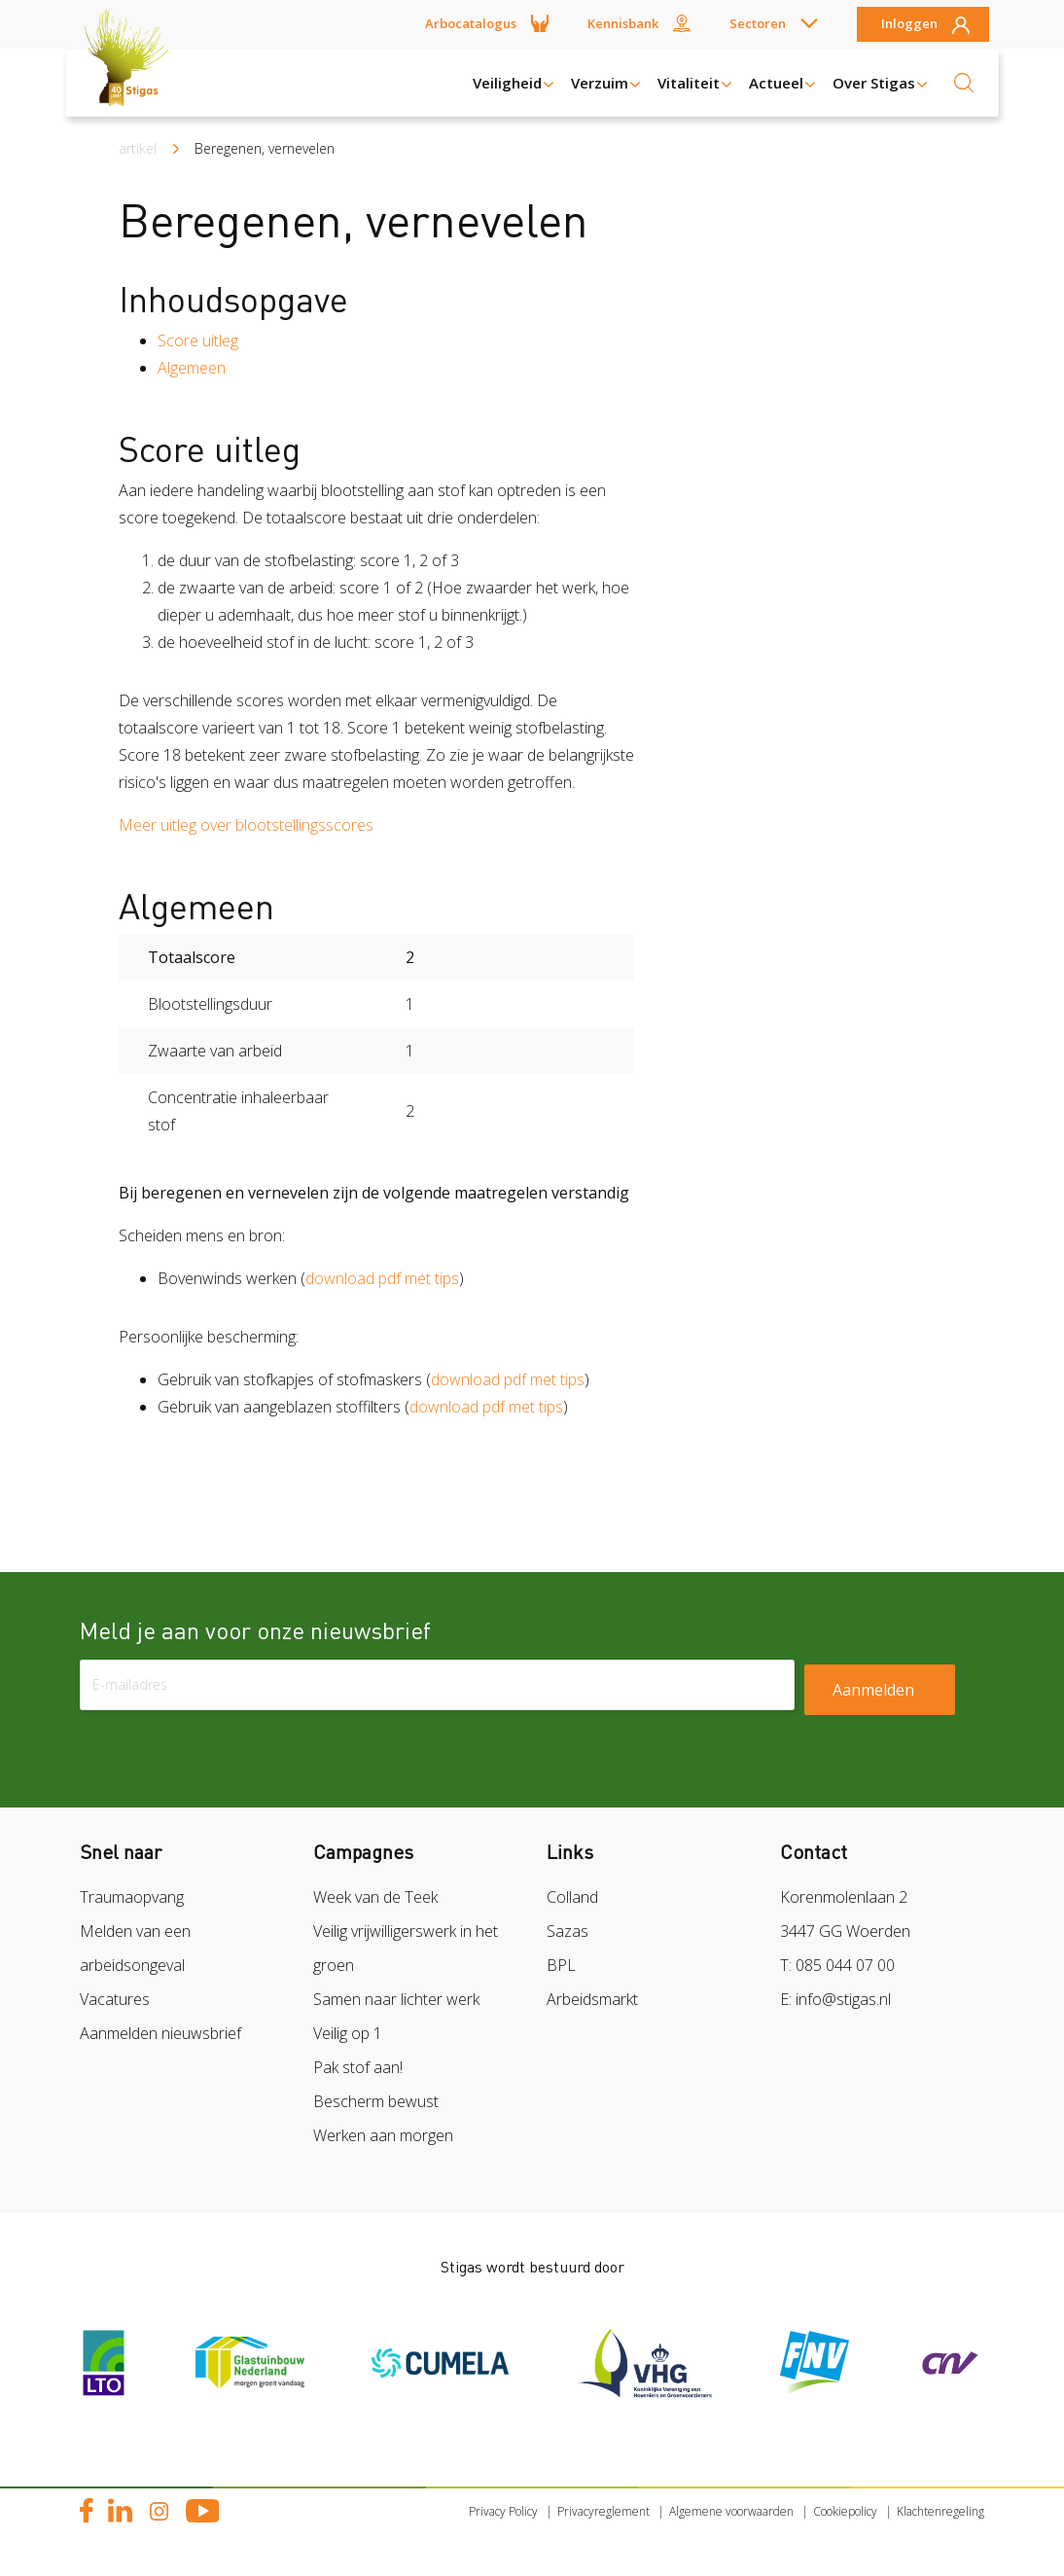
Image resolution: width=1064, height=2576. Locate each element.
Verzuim (599, 82)
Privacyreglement (603, 2511)
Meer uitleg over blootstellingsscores (246, 825)
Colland (572, 1897)
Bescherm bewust (376, 2101)
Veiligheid (507, 82)
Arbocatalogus (470, 23)
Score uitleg (198, 340)
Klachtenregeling (940, 2511)
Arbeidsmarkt (592, 1999)
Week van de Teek (375, 1897)
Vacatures (115, 1999)
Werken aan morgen (383, 2135)
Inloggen (909, 24)
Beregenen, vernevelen (265, 148)
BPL (561, 1965)
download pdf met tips (382, 1278)
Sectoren (757, 23)
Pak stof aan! (358, 2067)
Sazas (567, 1931)
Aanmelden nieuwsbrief (160, 2033)
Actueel (776, 82)
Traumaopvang (132, 1897)
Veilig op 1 (347, 2033)
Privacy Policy (503, 2511)
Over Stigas (874, 82)
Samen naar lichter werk (396, 1999)
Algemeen (192, 367)
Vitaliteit (688, 82)
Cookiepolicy (845, 2511)
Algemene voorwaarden (731, 2511)
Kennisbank (622, 23)
